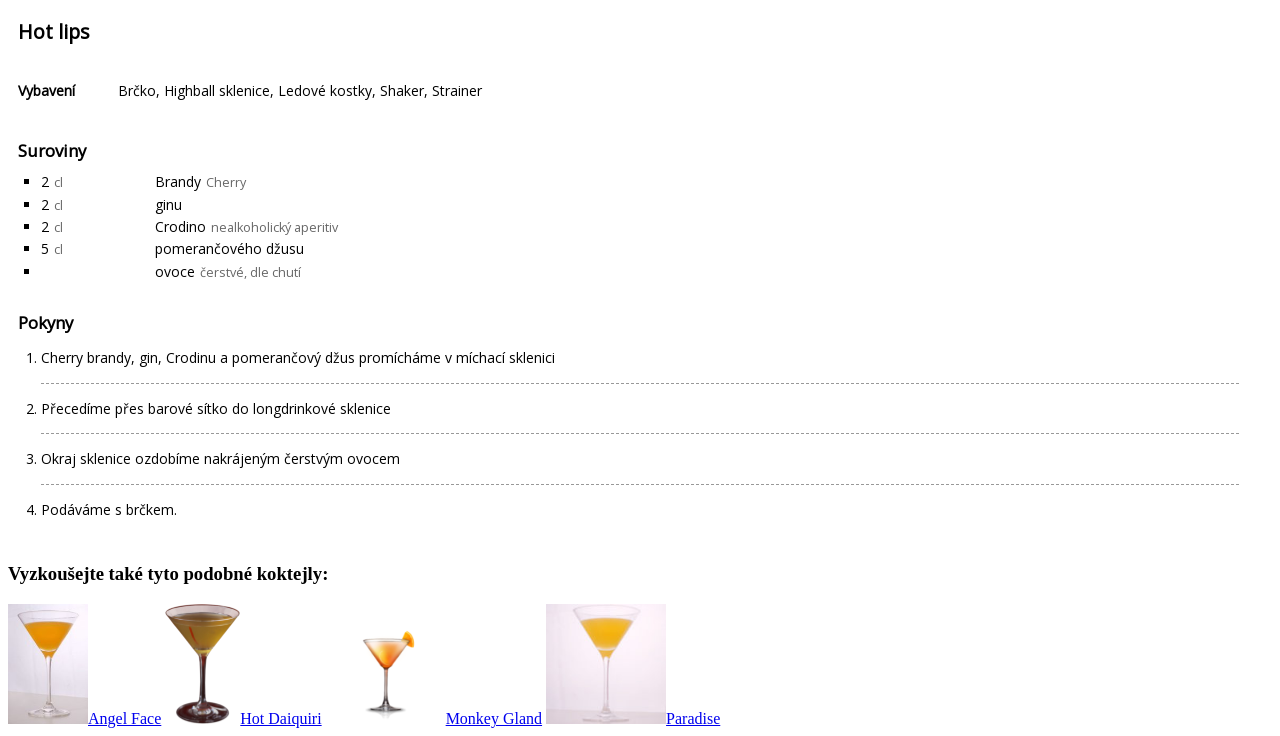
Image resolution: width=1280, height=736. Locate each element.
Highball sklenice (217, 90)
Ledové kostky (325, 90)
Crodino (180, 226)
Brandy (178, 181)
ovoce (175, 271)
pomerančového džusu (229, 248)
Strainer (457, 90)
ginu (168, 204)
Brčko (137, 90)
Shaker (402, 90)
